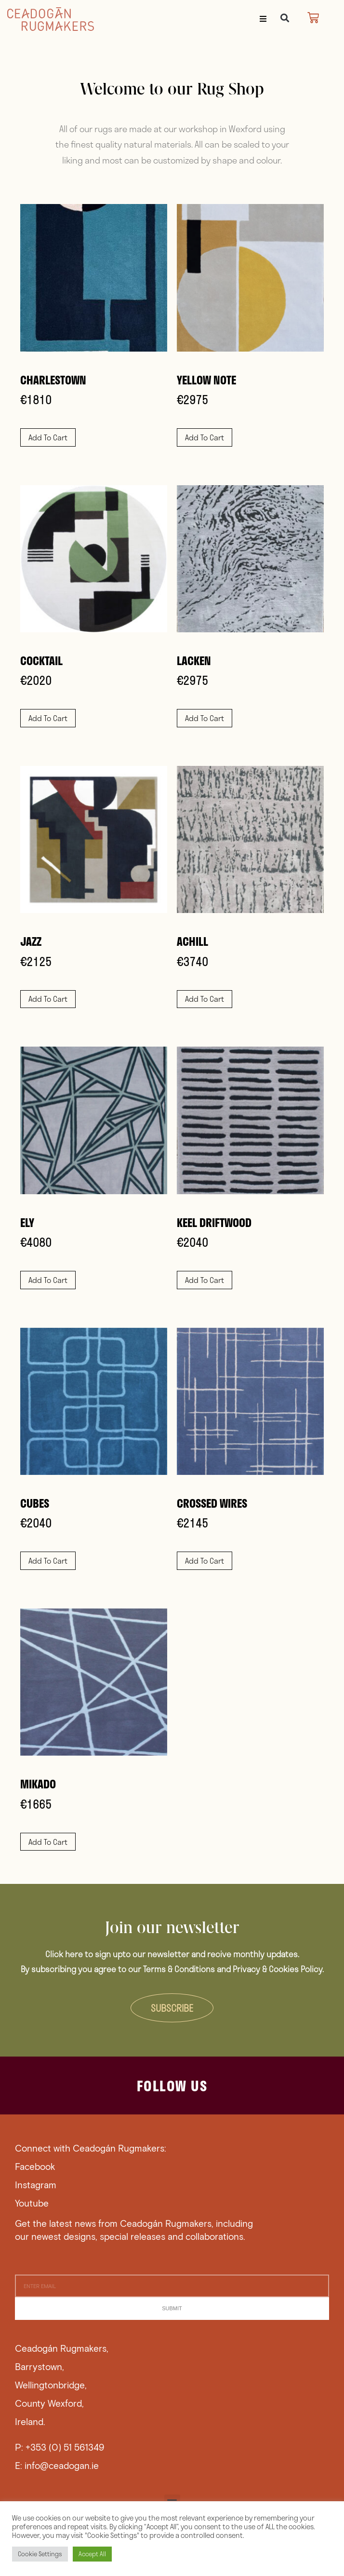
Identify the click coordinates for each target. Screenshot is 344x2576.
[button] (263, 18)
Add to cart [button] (47, 437)
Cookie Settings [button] (40, 2554)
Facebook (35, 2166)
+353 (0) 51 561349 (65, 2447)
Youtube (32, 2202)
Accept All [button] (92, 2554)
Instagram (35, 2184)
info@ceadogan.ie (62, 2465)
